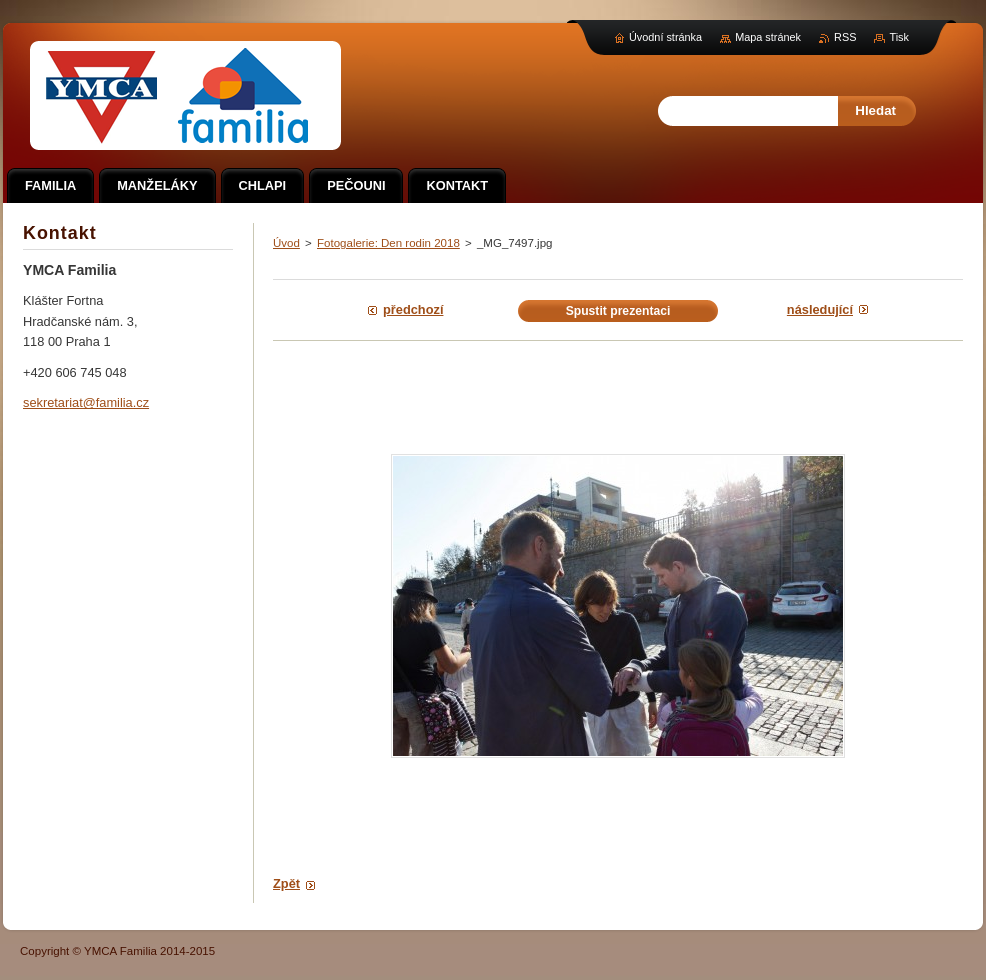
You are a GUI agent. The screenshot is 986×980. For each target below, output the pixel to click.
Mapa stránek (768, 37)
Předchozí (413, 309)
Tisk (899, 37)
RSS (845, 37)
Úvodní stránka (665, 37)
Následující (820, 309)
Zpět (286, 883)
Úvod (286, 243)
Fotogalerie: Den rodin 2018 (388, 243)
